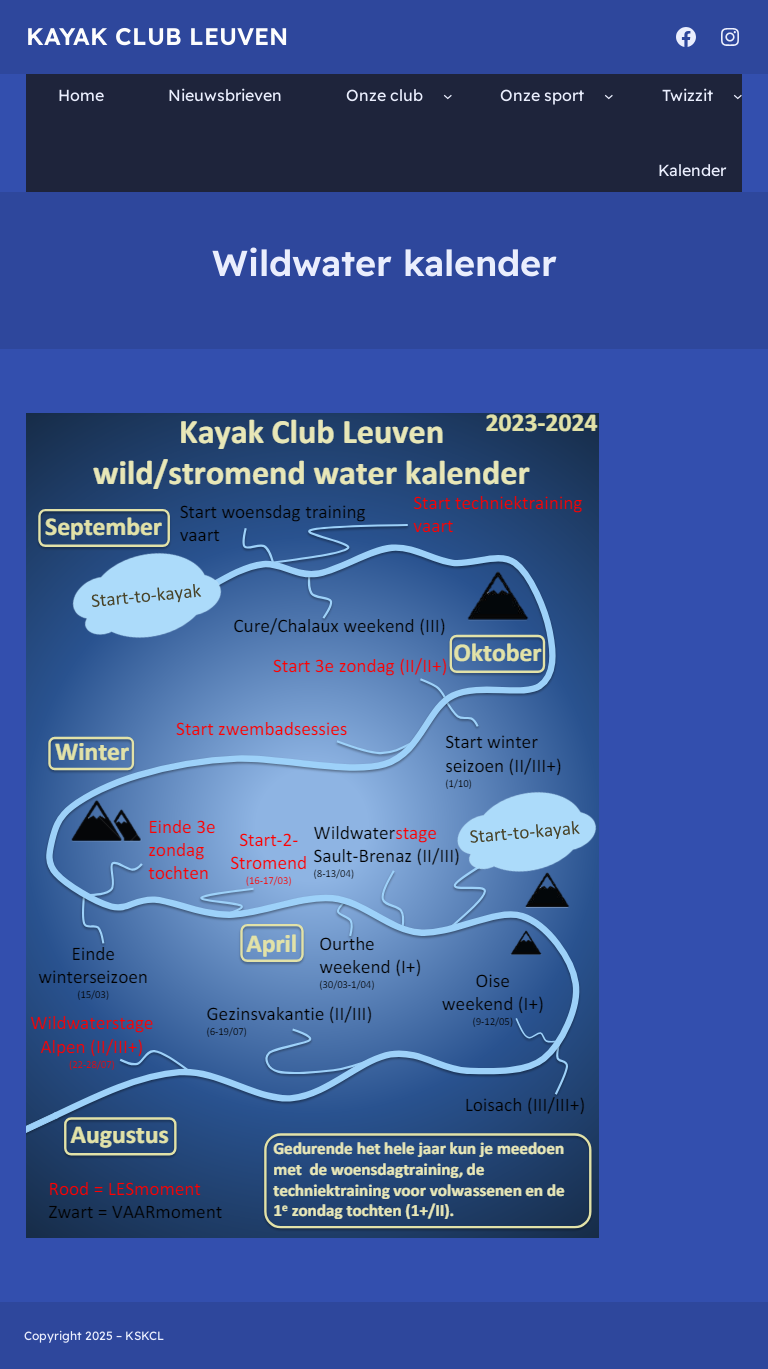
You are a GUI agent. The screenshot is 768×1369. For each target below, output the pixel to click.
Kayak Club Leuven (157, 36)
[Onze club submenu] (448, 95)
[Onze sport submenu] (609, 95)
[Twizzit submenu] (738, 95)
